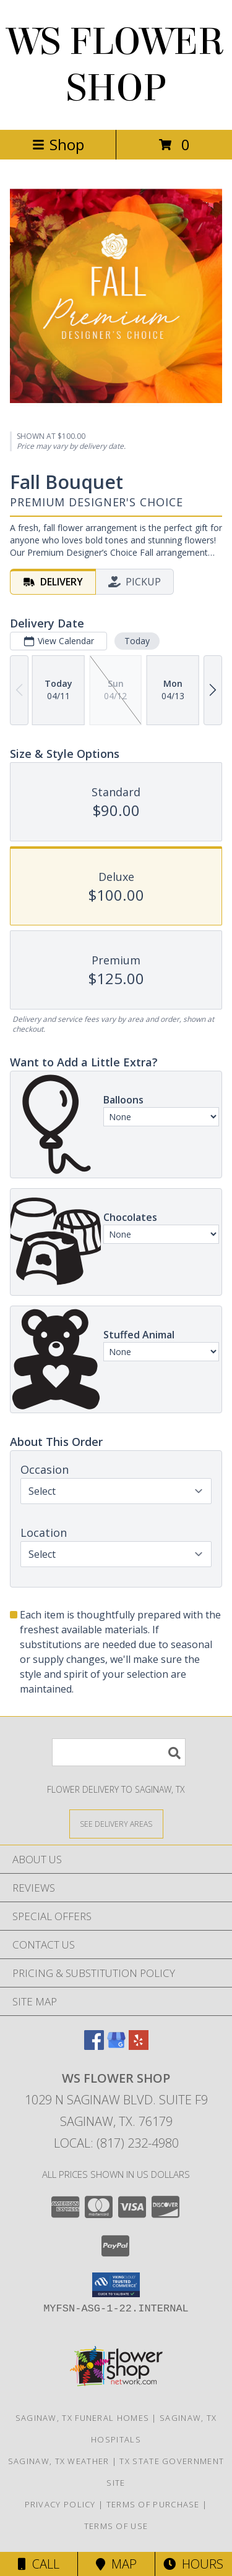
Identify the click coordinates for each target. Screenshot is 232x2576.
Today (137, 641)
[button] (116, 2284)
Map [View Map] (116, 2564)
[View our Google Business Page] (116, 2046)
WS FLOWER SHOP (116, 65)
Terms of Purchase (153, 2504)
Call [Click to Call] (38, 2564)
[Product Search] (119, 1752)
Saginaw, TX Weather (59, 2461)
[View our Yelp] (138, 2046)
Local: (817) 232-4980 (116, 2143)
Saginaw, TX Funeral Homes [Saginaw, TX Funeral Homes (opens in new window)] (82, 2417)
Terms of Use (116, 2525)
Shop (58, 144)
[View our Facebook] (94, 2046)
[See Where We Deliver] (116, 1823)
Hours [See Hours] (193, 2564)
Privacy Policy (60, 2504)
